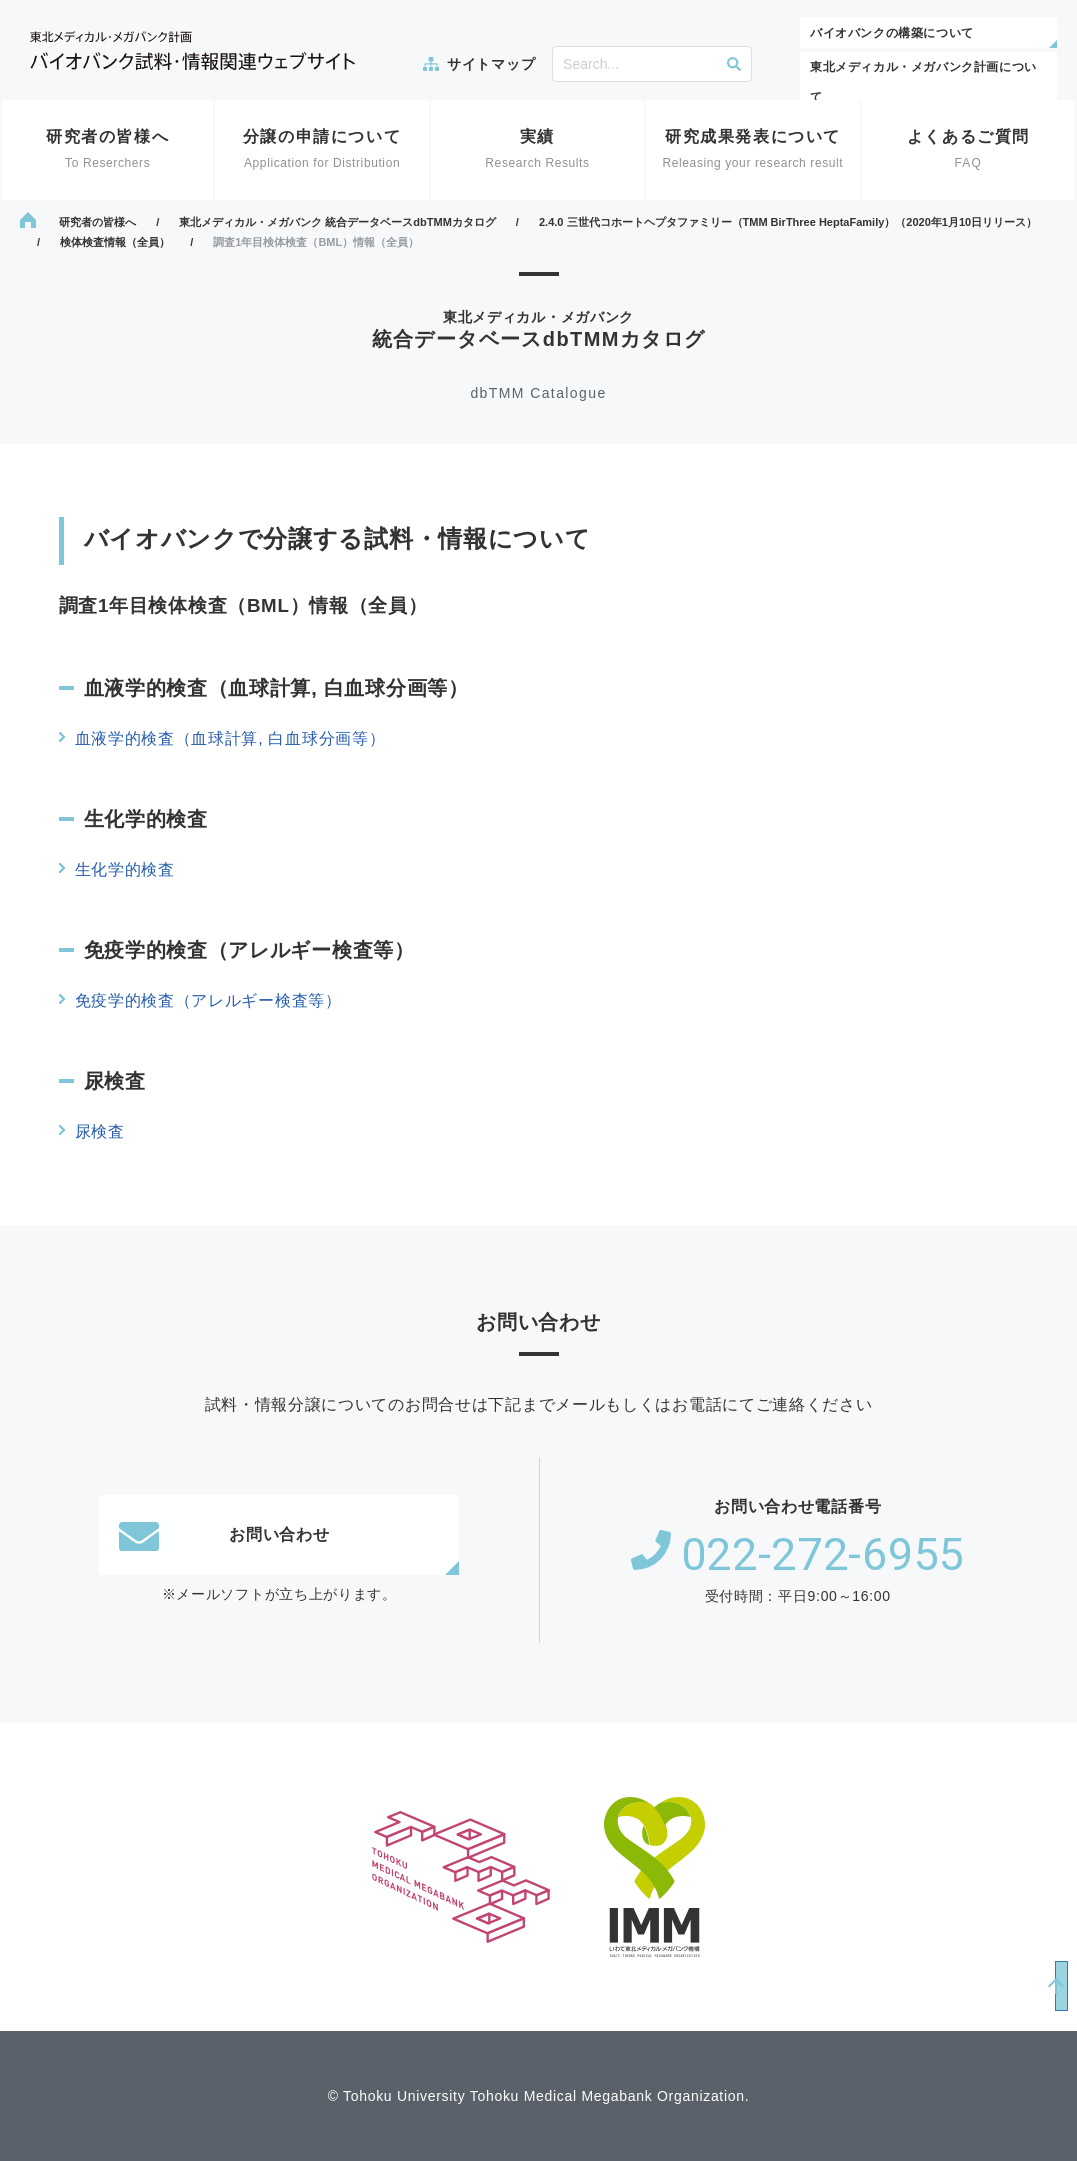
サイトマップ (491, 64)
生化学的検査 (125, 869)
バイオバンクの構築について (892, 33)
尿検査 (100, 1131)
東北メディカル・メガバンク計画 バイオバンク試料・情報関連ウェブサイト (192, 50)
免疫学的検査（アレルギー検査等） (208, 1000)
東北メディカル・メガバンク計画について (923, 82)
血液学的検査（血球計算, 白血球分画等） (230, 738)
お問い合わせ (224, 1535)
